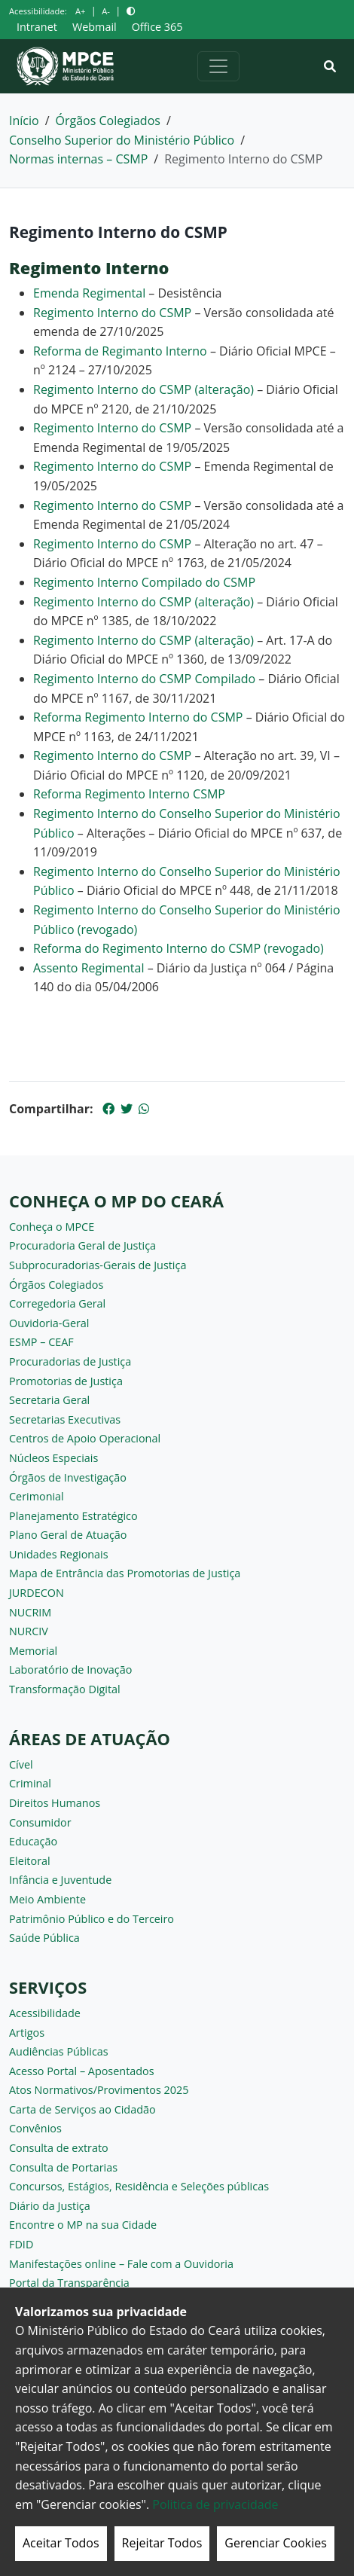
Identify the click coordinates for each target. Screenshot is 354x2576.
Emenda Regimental (89, 293)
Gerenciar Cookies (275, 2543)
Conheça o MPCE (51, 1226)
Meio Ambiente (47, 1899)
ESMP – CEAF (41, 1342)
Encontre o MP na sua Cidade (83, 2224)
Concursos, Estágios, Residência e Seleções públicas (139, 2186)
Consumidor (40, 1822)
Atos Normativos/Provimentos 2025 (98, 2090)
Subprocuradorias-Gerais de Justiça (97, 1265)
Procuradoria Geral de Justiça (82, 1245)
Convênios (35, 2128)
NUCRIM (30, 1612)
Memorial (33, 1651)
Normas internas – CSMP (78, 159)
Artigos (26, 2032)
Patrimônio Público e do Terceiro (91, 1919)
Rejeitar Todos (162, 2543)
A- (106, 11)
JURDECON (36, 1593)
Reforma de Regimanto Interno (120, 351)
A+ (80, 11)
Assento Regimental (88, 968)
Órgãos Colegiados (108, 120)
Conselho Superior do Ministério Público (121, 140)
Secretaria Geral (49, 1400)
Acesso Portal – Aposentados (81, 2071)
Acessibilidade (45, 2013)
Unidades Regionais (58, 1554)
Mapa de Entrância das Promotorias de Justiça (124, 1573)
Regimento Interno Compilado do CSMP (144, 582)
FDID (21, 2244)
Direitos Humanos (54, 1803)
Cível (21, 1764)
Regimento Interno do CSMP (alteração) (145, 389)
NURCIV (28, 1631)
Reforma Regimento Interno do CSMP (138, 717)
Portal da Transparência (69, 2282)
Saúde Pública (44, 1937)
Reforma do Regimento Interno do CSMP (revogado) (178, 948)
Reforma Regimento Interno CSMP (129, 794)
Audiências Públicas (58, 2051)
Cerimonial (36, 1496)
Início (24, 120)
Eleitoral (29, 1861)
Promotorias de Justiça (66, 1381)
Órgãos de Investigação (68, 1477)
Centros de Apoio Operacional (84, 1438)
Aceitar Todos (61, 2543)
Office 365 (157, 27)
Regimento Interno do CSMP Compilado (144, 678)
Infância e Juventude (60, 1879)
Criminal (30, 1783)
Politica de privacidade (215, 2504)
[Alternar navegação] (218, 66)
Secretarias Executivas (65, 1419)
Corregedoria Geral (57, 1303)
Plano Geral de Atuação (68, 1535)
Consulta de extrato (58, 2148)
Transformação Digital (65, 1689)
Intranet (37, 27)
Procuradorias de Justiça (70, 1361)
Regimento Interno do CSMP (112, 312)
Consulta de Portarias (63, 2167)
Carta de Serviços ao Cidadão (82, 2109)
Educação (33, 1841)
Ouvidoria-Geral (49, 1323)
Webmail (94, 27)
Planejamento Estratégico (73, 1516)
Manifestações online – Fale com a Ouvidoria (121, 2264)
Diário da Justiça (49, 2206)
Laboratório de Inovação (70, 1669)
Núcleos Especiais (53, 1458)
